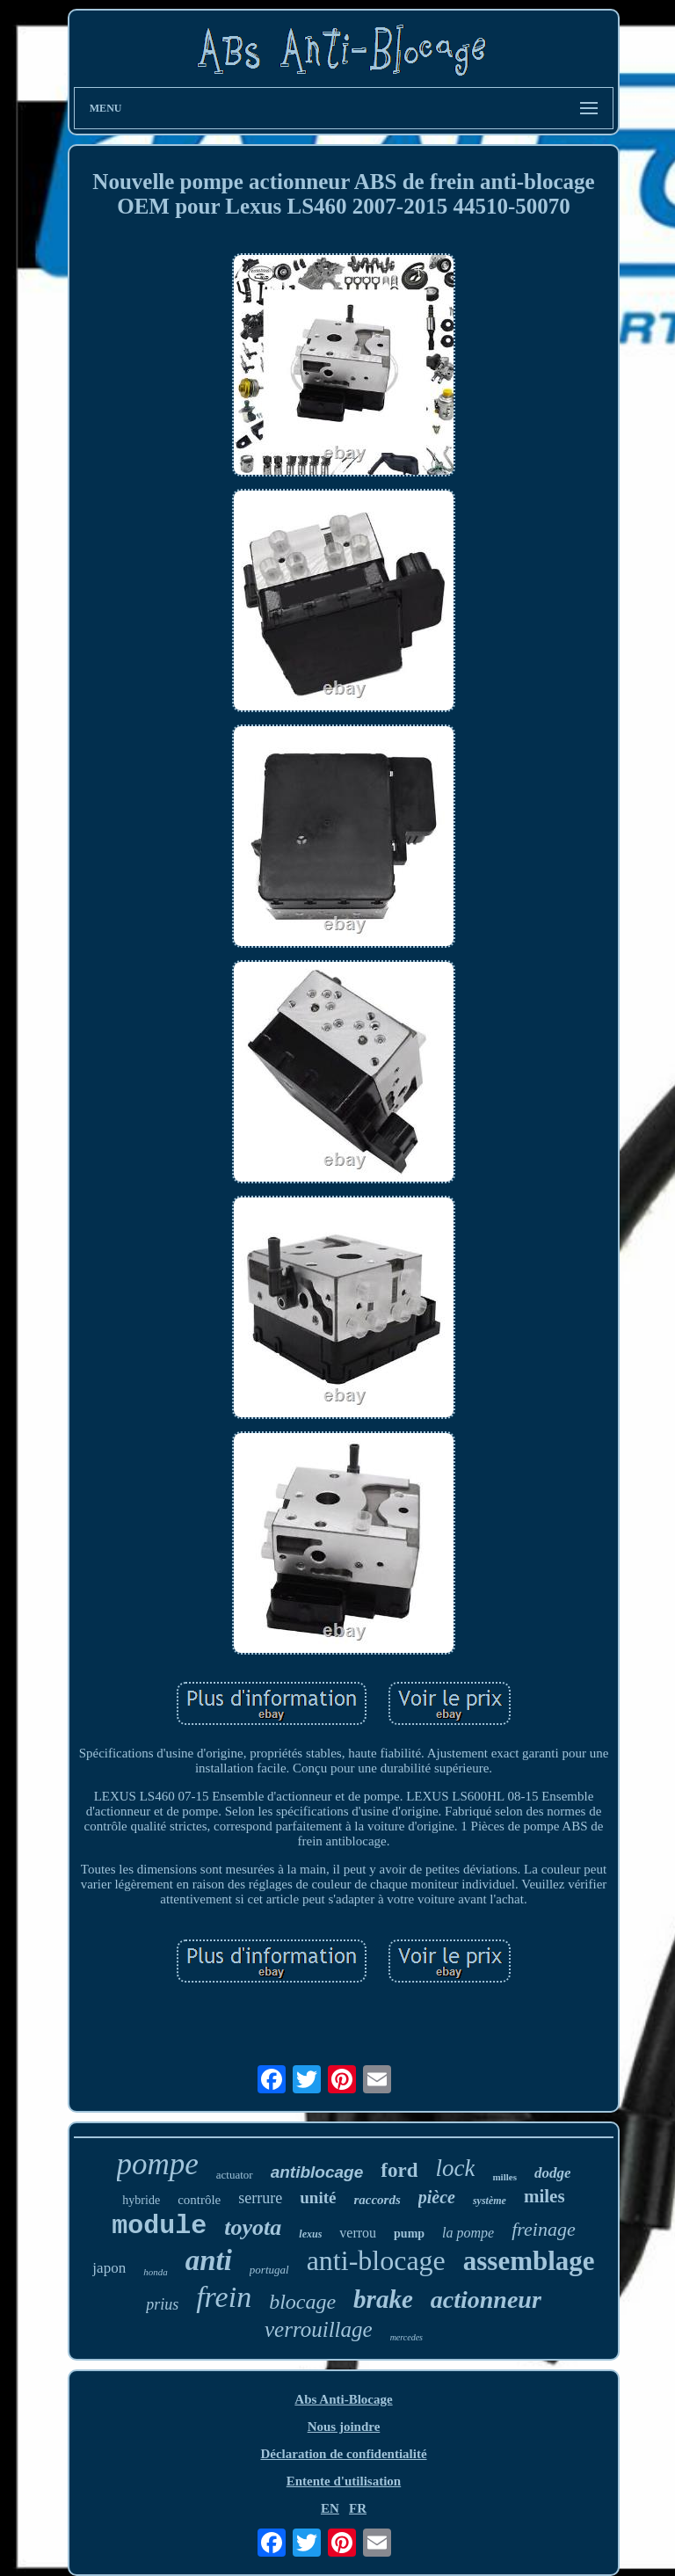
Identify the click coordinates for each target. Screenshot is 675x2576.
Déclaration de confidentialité (343, 2454)
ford (399, 2170)
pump (409, 2233)
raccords (376, 2200)
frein (223, 2297)
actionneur (486, 2299)
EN (330, 2508)
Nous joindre (344, 2427)
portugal (269, 2269)
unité (318, 2197)
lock (455, 2168)
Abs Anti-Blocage (343, 2399)
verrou (357, 2232)
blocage (302, 2301)
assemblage (529, 2260)
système (489, 2200)
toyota (252, 2227)
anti (208, 2260)
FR (358, 2508)
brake (383, 2299)
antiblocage (317, 2172)
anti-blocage (376, 2260)
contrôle (199, 2200)
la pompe (468, 2232)
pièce (436, 2197)
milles (504, 2177)
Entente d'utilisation (344, 2481)
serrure (260, 2198)
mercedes (406, 2337)
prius (162, 2304)
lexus (310, 2234)
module (159, 2226)
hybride (141, 2200)
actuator (234, 2174)
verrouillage (319, 2329)
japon (109, 2267)
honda (155, 2272)
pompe (158, 2164)
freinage (544, 2229)
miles (544, 2196)
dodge (552, 2173)
